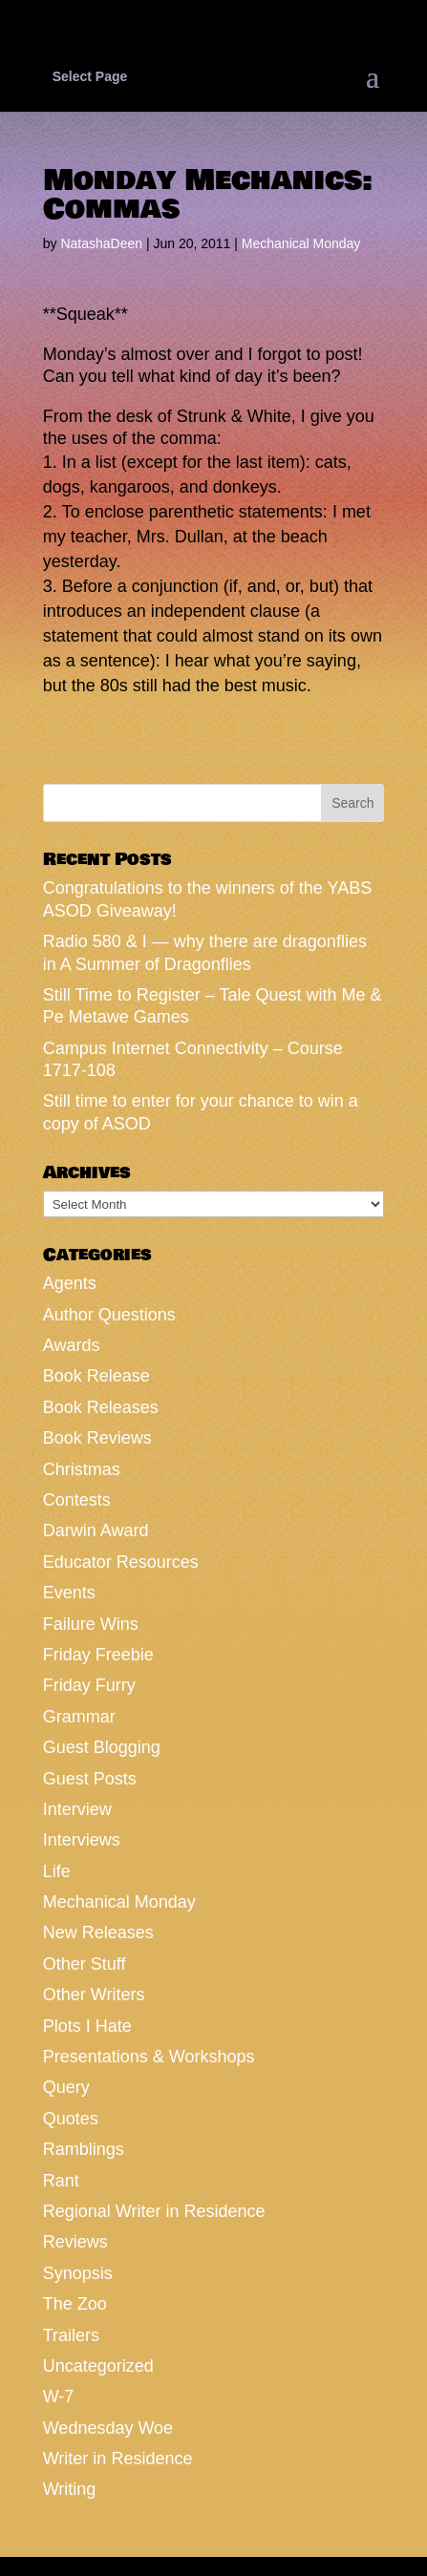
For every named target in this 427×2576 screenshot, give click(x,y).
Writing (69, 2489)
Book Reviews (97, 1437)
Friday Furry (89, 1685)
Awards (71, 1345)
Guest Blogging (101, 1747)
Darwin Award (96, 1530)
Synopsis (78, 2273)
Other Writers (94, 1994)
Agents (69, 1283)
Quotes (70, 2118)
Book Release (96, 1375)
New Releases (98, 1932)
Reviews (75, 2241)
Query (66, 2087)
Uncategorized (98, 2365)
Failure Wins (91, 1624)
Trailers (71, 2335)
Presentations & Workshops (149, 2056)
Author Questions (109, 1314)
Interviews (81, 1839)
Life (57, 1871)
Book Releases (101, 1407)
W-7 (59, 2396)
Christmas (81, 1469)
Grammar (79, 1716)
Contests (77, 1500)
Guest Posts (90, 1778)
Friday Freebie (98, 1654)
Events (69, 1592)
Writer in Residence (118, 2458)
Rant (61, 2180)
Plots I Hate (87, 2026)
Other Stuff (84, 1964)
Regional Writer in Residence (154, 2211)
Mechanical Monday (301, 243)
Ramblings (83, 2149)
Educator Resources (121, 1562)
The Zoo (75, 2303)
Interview (77, 1809)
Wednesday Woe (108, 2428)
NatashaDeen (101, 243)
